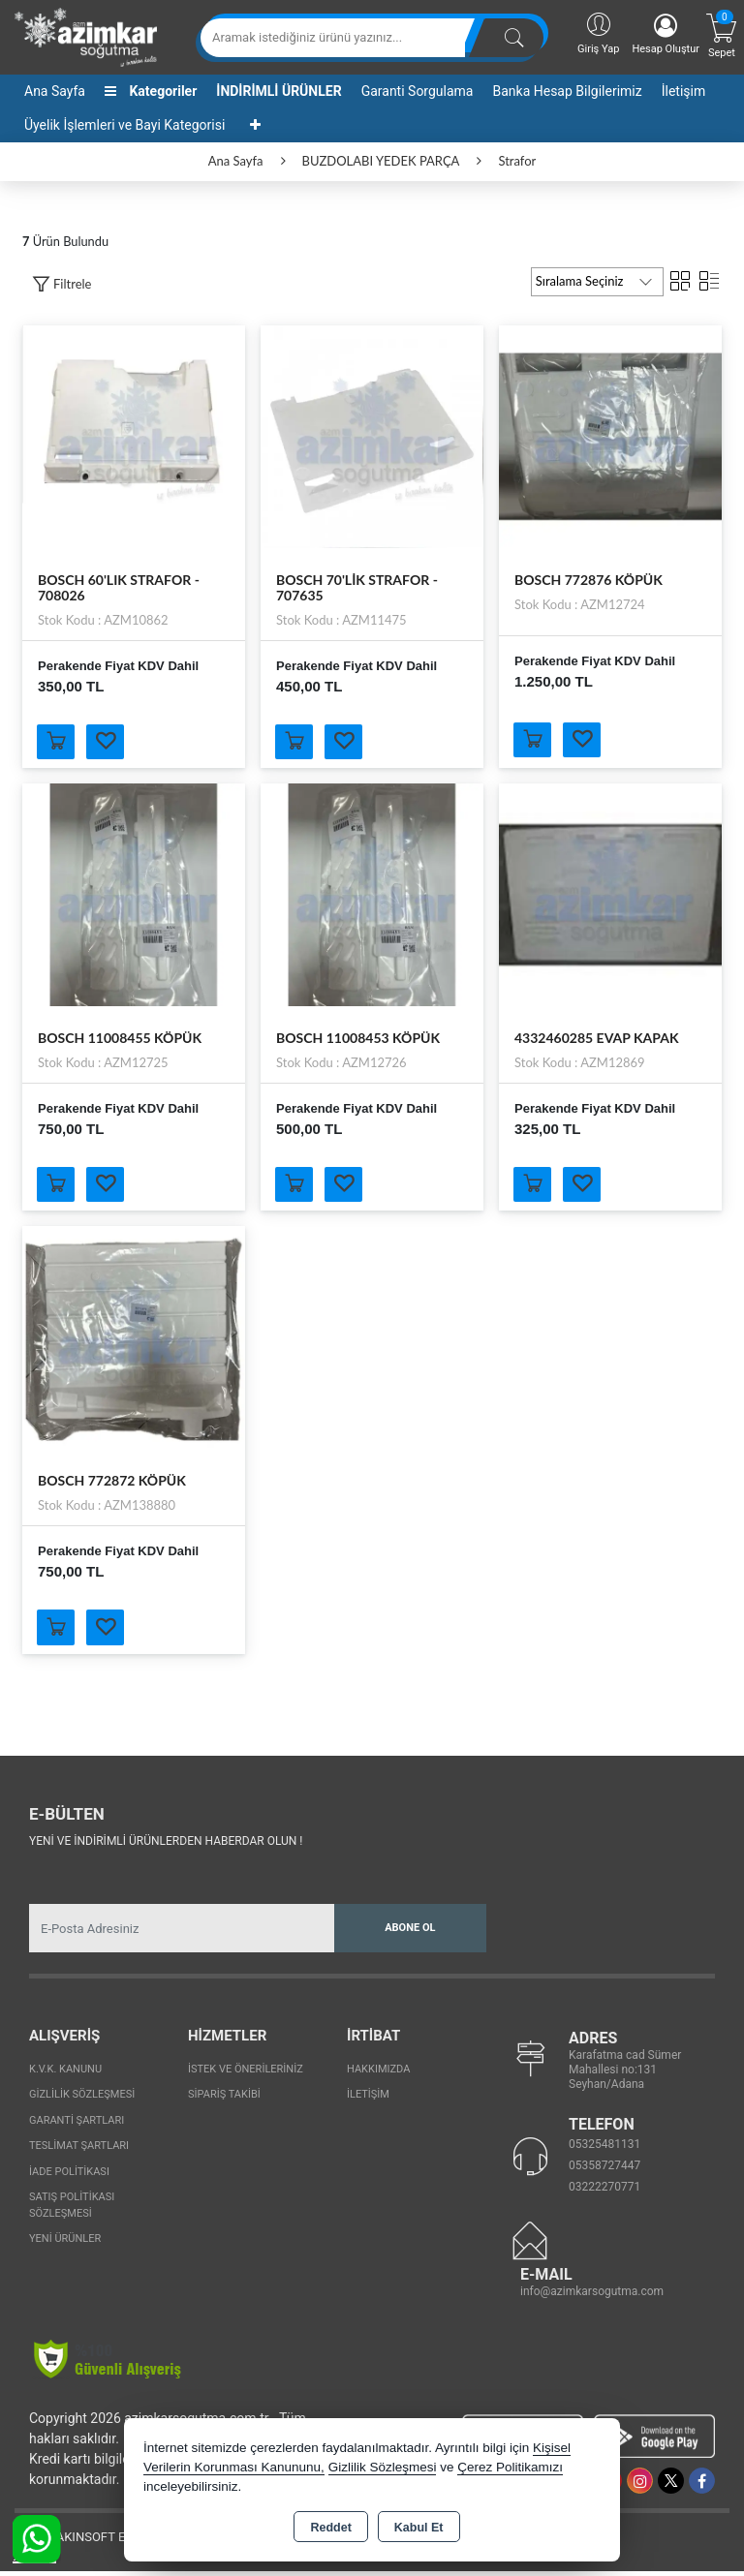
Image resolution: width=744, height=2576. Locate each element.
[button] (61, 284)
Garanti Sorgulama (417, 91)
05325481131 (604, 2149)
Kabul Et (419, 2527)
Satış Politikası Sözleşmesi (71, 2209)
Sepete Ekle (58, 742)
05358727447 (604, 2170)
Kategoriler (151, 91)
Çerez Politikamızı (510, 2467)
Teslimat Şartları (79, 2150)
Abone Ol (410, 1932)
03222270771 (604, 2191)
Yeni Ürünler (65, 2243)
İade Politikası (69, 2176)
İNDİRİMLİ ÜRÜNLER (278, 91)
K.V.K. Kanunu (65, 2074)
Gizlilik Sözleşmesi (82, 2099)
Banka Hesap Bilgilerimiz (566, 91)
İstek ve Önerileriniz (245, 2074)
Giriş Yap (598, 32)
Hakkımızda (378, 2074)
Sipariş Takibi (224, 2099)
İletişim (684, 91)
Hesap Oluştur (665, 34)
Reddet (330, 2527)
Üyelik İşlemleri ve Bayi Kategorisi (124, 125)
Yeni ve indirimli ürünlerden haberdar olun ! (165, 1846)
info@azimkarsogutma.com (592, 2296)
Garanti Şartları (76, 2125)
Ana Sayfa (54, 91)
